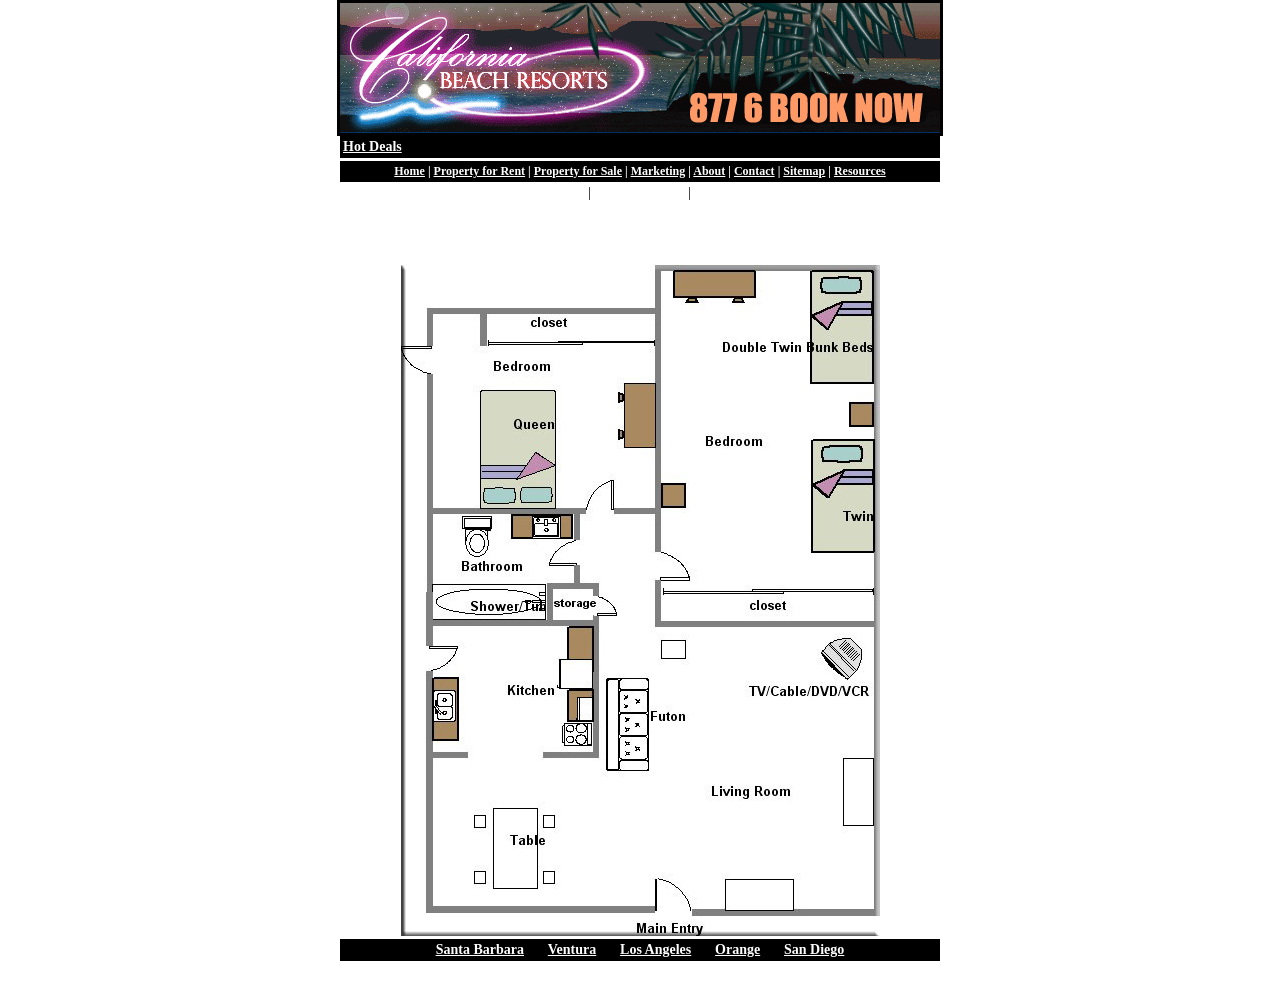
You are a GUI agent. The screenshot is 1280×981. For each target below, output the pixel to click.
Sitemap (804, 171)
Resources (860, 171)
